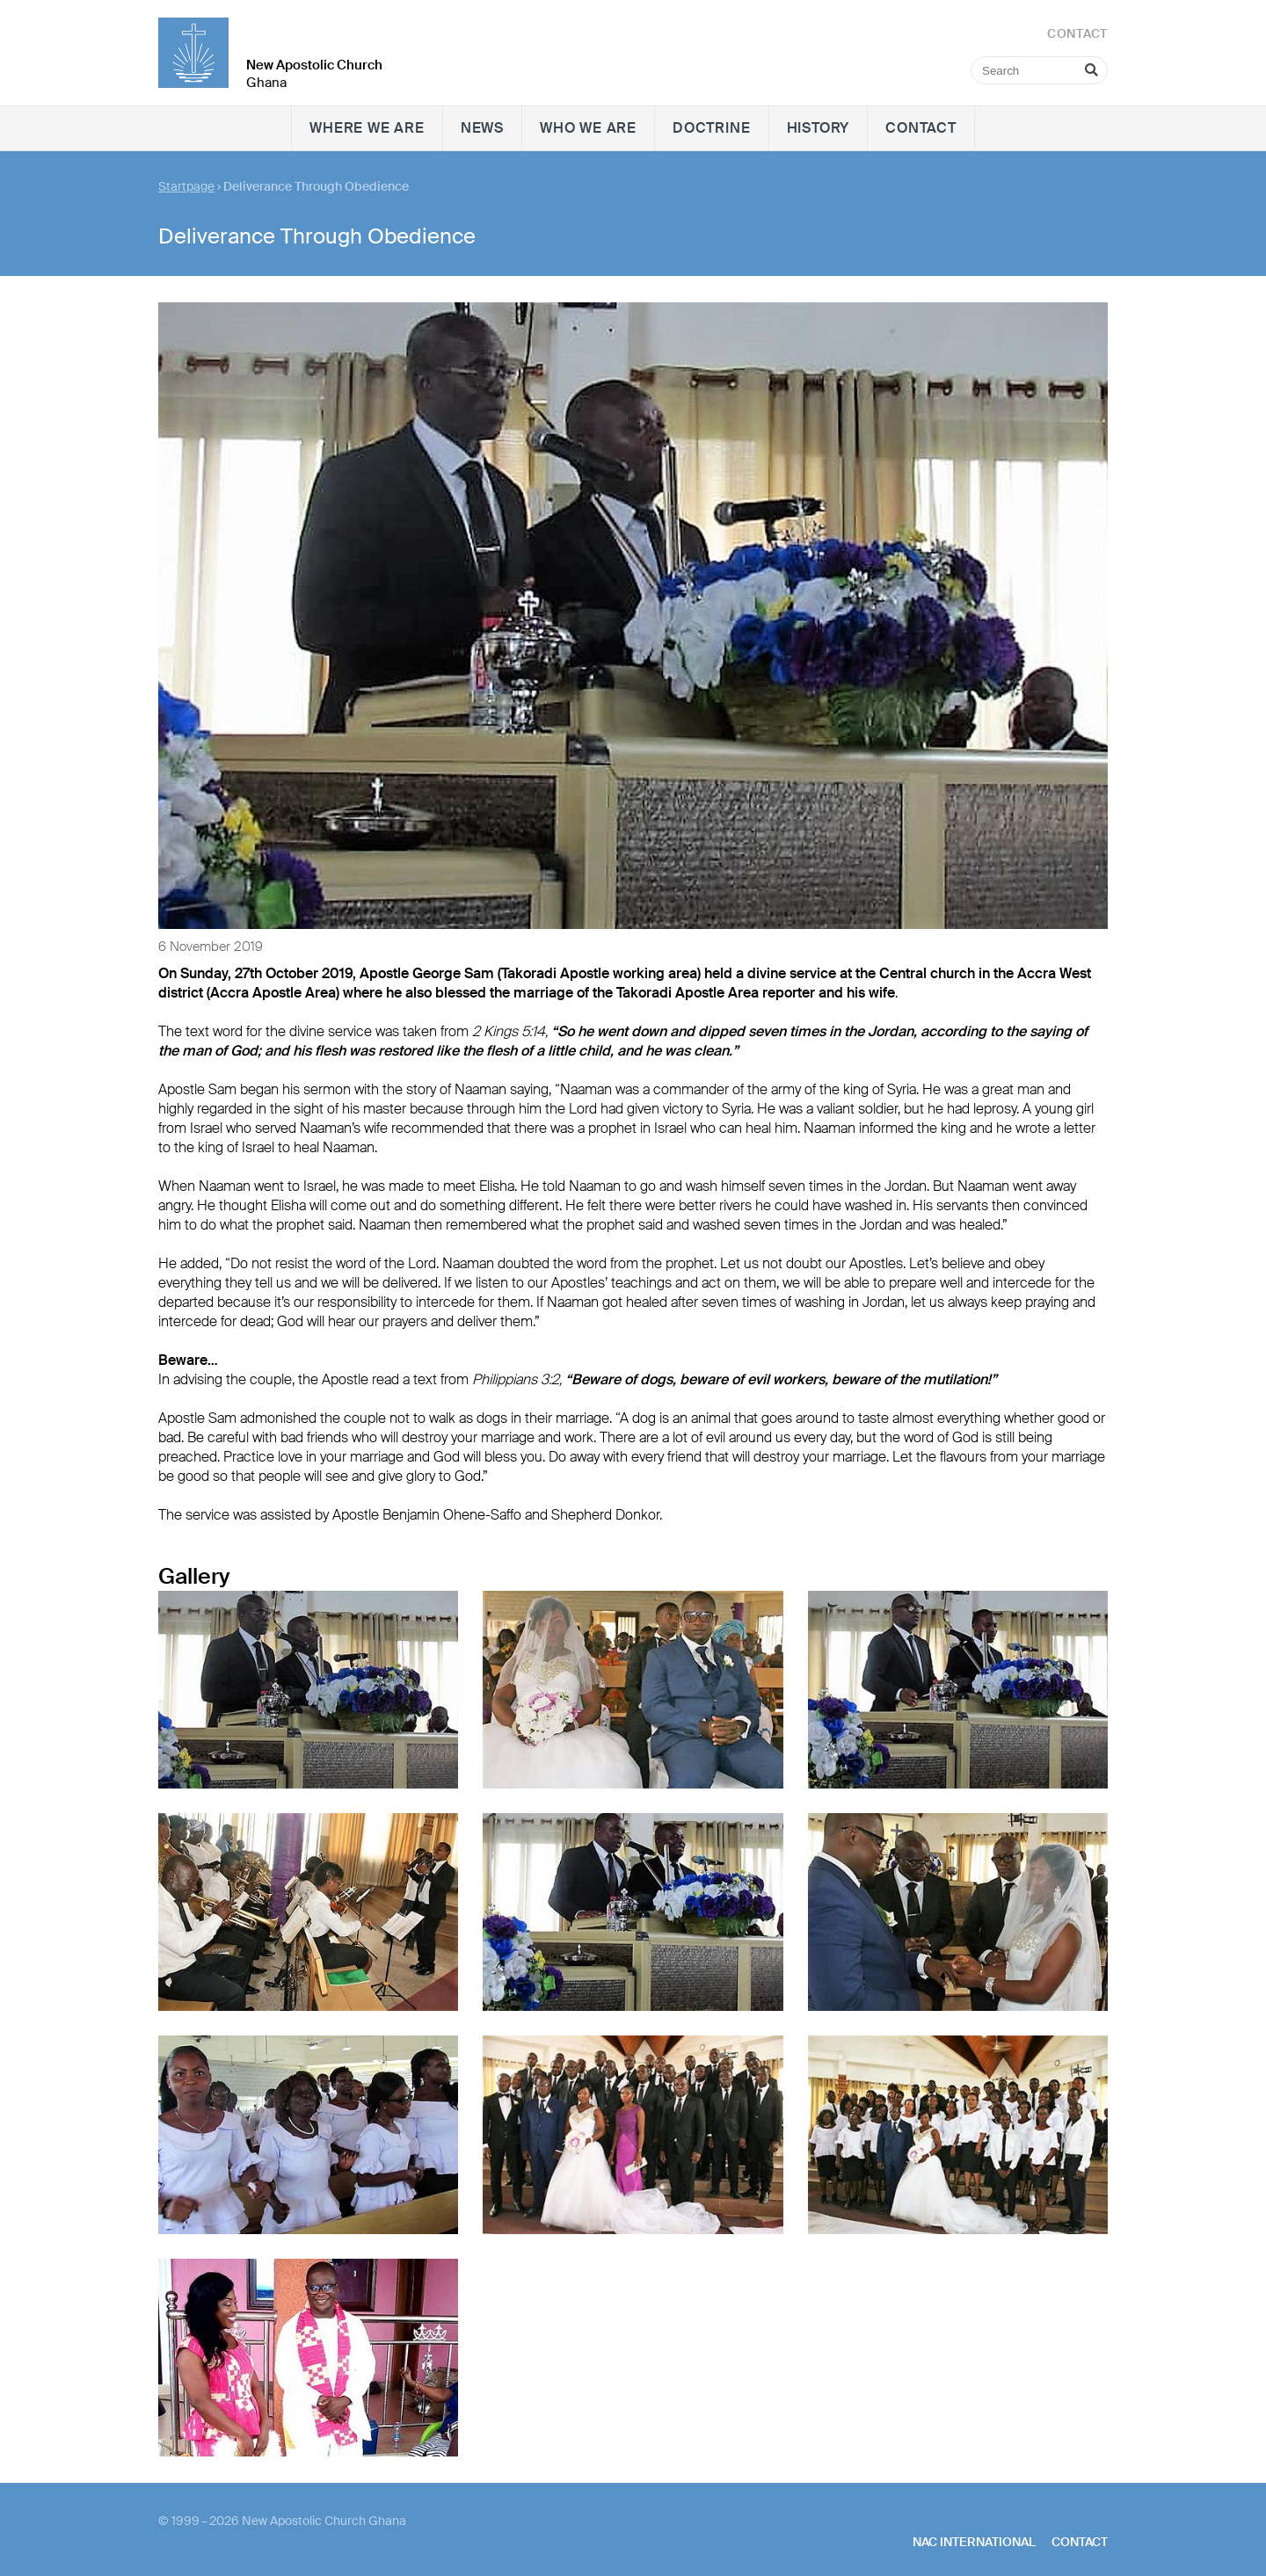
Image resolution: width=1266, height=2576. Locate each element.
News (482, 128)
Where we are (367, 128)
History (818, 128)
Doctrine (711, 128)
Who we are (588, 128)
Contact (921, 128)
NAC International (974, 2542)
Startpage (186, 186)
